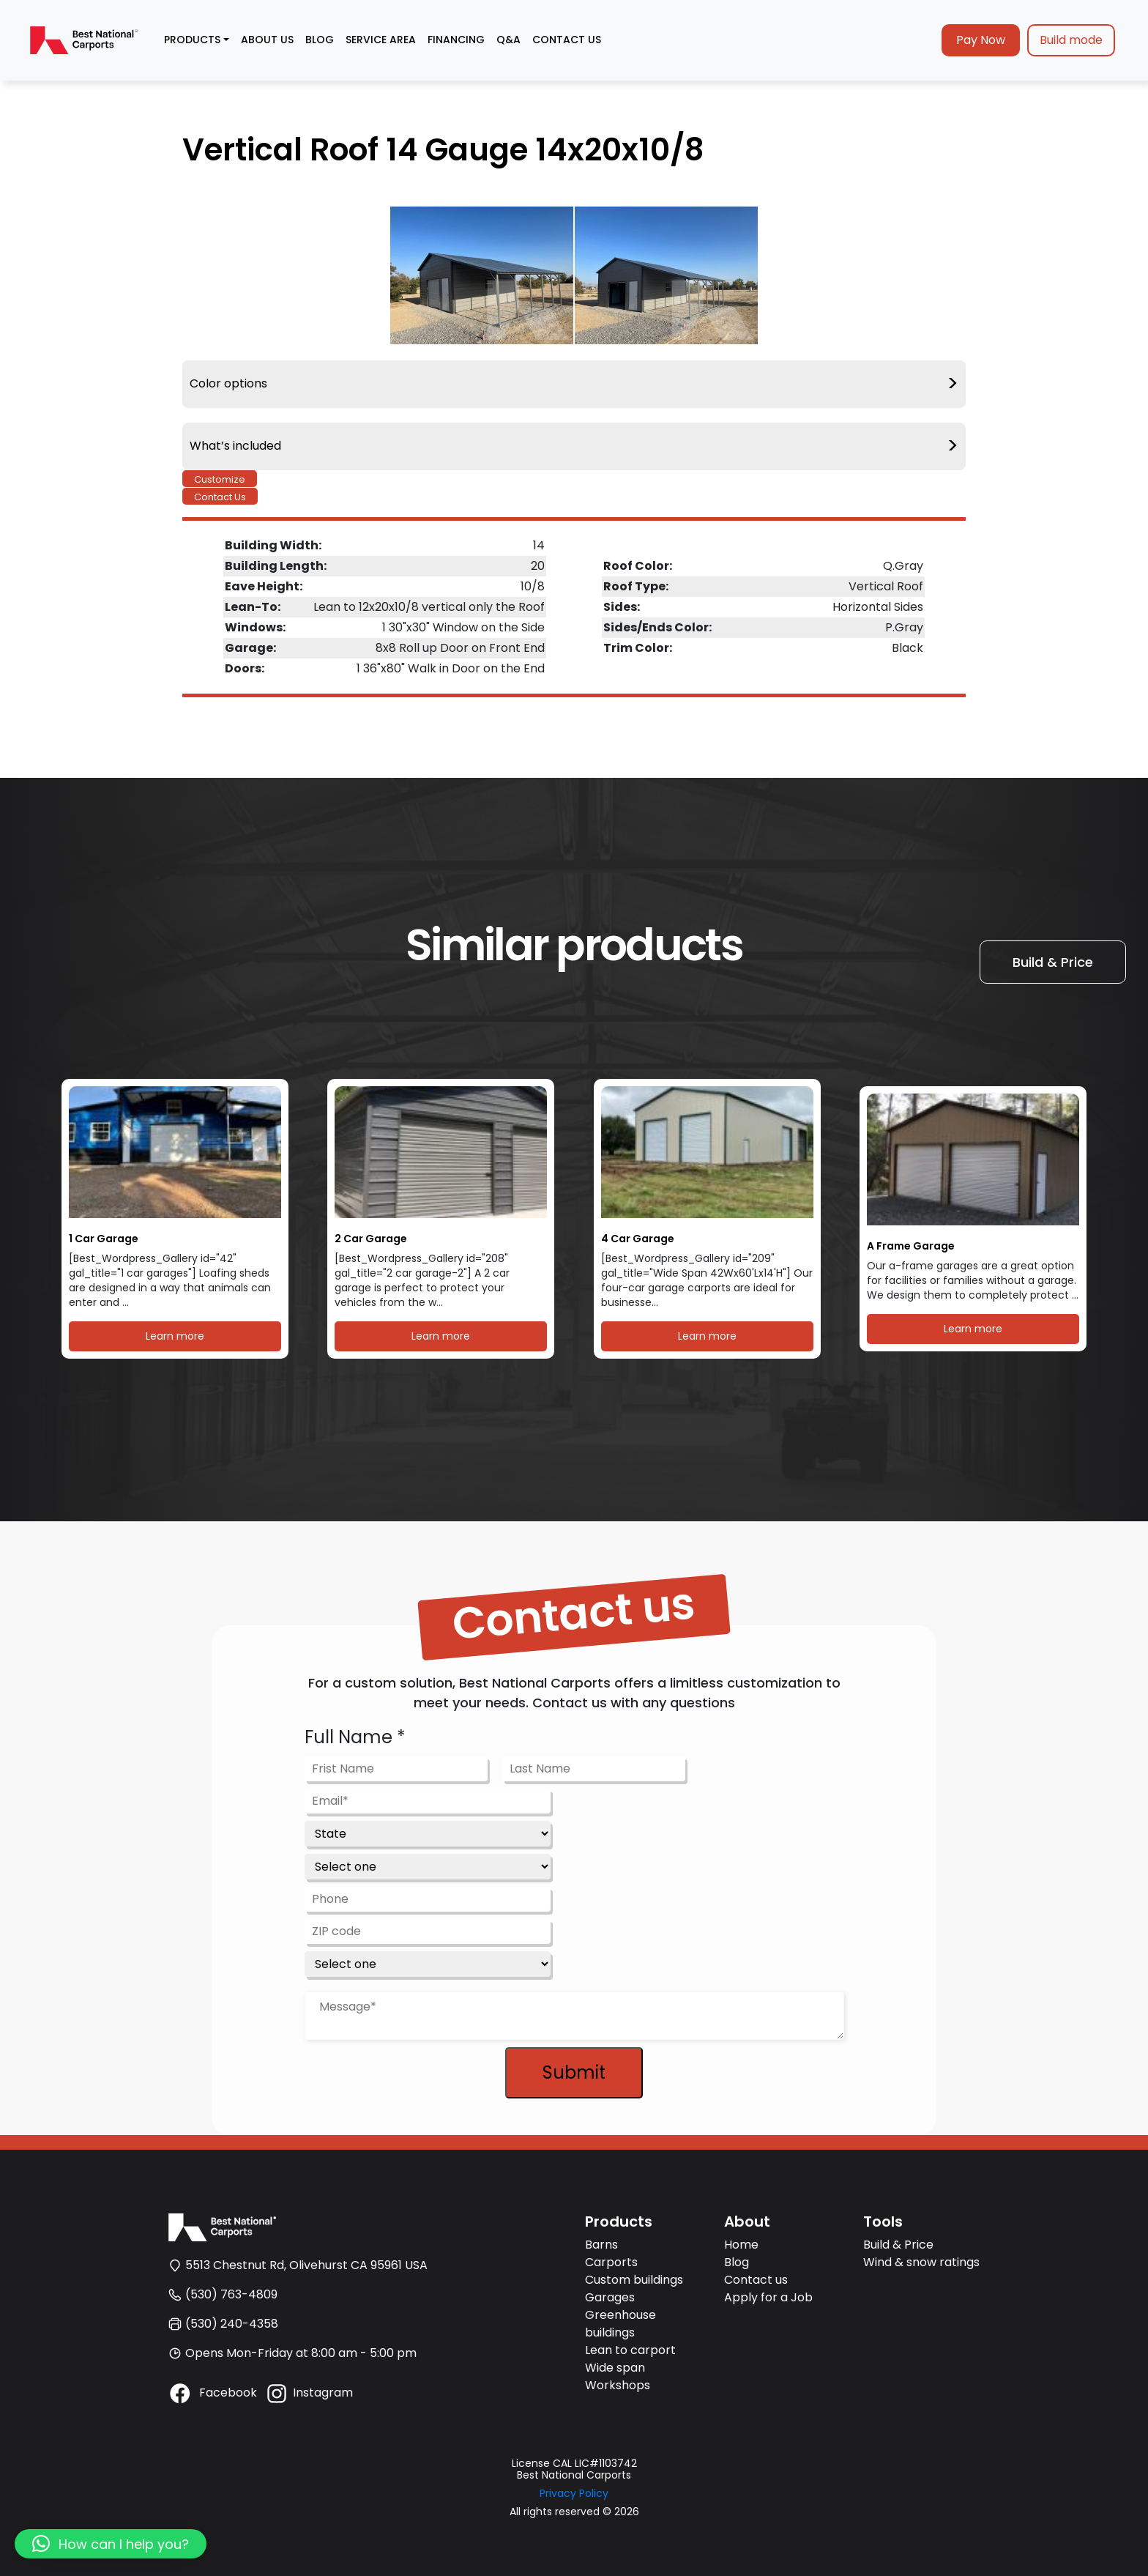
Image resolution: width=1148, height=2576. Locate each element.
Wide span (615, 2367)
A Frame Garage (911, 1246)
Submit (574, 2072)
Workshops (617, 2385)
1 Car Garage (103, 1239)
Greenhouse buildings (620, 2323)
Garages (610, 2297)
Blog (736, 2262)
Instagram (308, 2392)
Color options (574, 384)
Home (741, 2244)
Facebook (212, 2392)
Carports (611, 2262)
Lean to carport (630, 2350)
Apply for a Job (768, 2297)
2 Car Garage (371, 1239)
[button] (110, 2543)
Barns (601, 2244)
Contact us (756, 2279)
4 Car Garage (637, 1239)
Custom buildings (634, 2279)
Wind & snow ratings (921, 2262)
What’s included (574, 446)
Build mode (1071, 39)
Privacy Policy (574, 2493)
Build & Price (1053, 962)
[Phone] (428, 1899)
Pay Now (980, 39)
